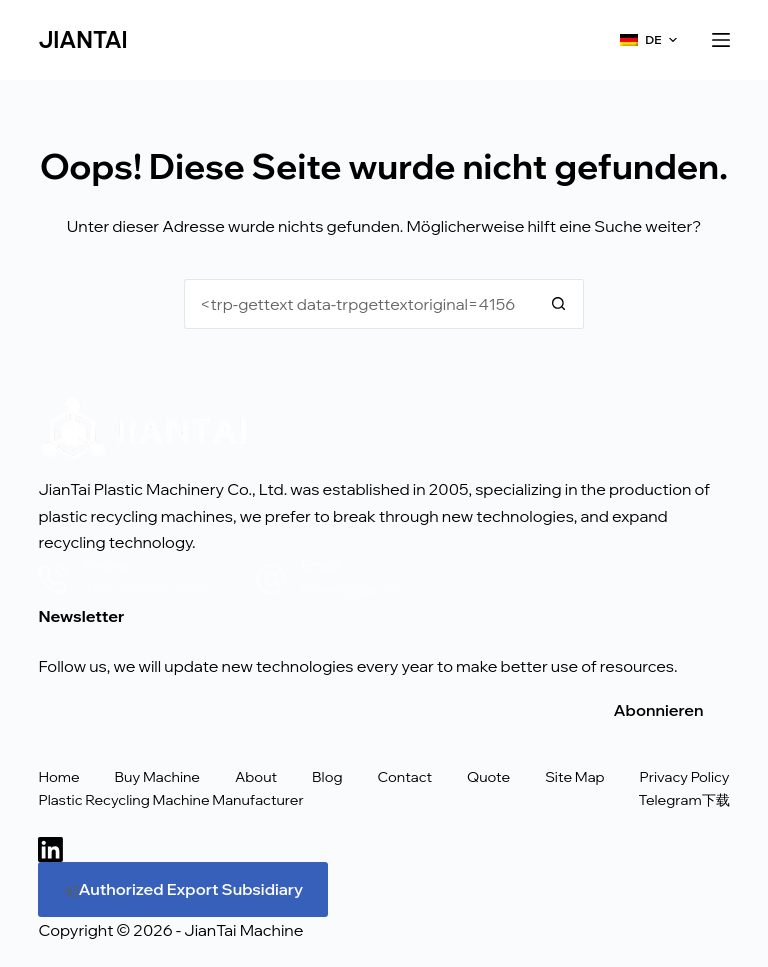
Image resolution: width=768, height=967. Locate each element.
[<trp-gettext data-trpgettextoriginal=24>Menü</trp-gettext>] (721, 40)
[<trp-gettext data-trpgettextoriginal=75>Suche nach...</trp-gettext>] (359, 304)
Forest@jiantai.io (357, 590)
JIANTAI (82, 40)
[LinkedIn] (50, 849)
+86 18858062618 (144, 590)
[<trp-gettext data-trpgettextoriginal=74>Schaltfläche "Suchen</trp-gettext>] (559, 304)
